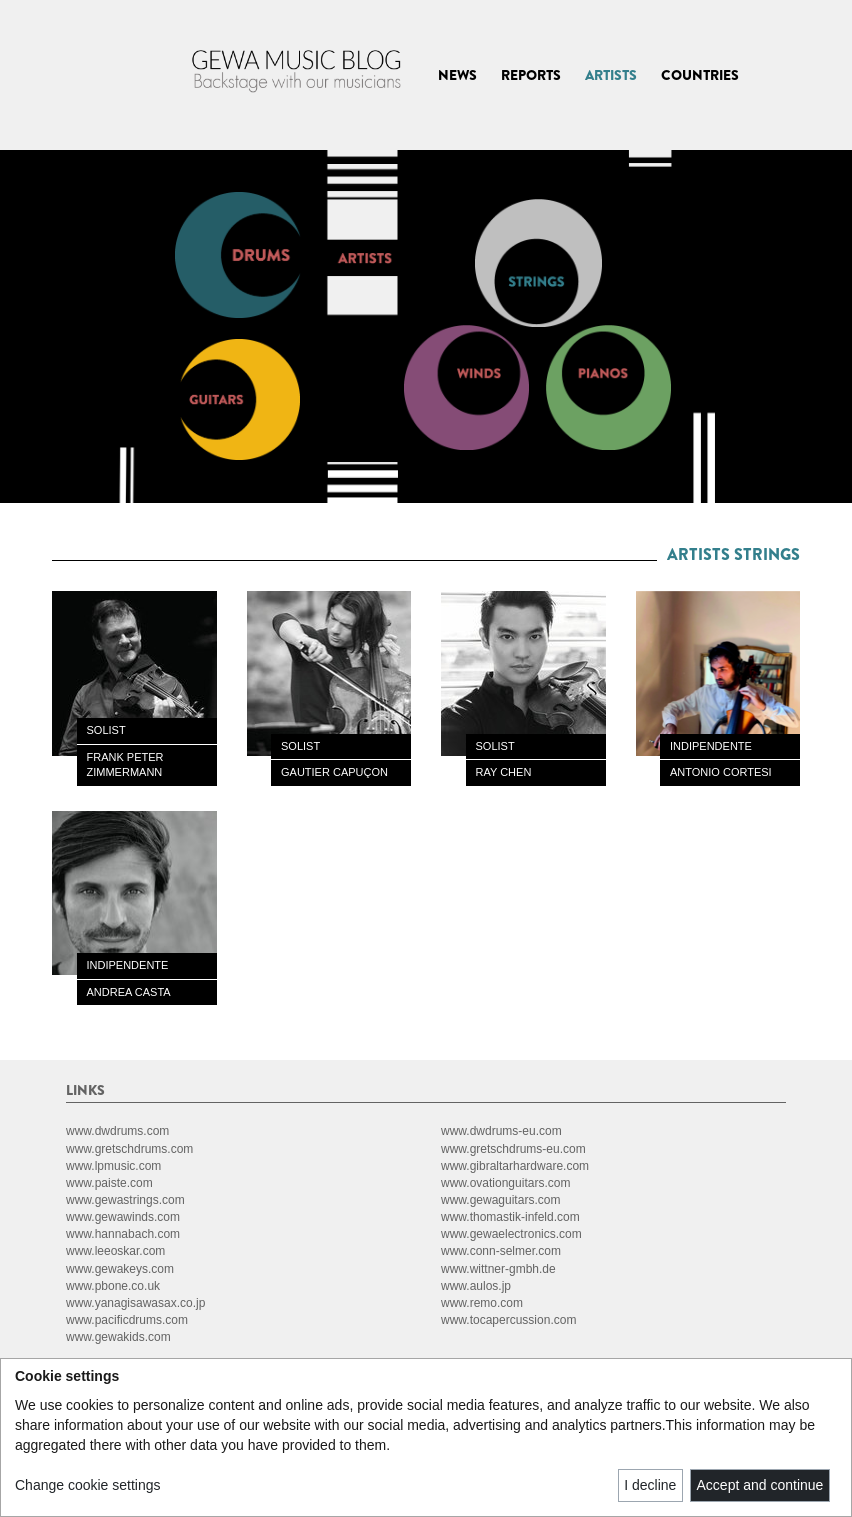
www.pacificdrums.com (127, 1320)
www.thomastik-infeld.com (510, 1217)
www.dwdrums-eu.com (501, 1131)
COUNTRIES (700, 75)
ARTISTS (611, 75)
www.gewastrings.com (125, 1200)
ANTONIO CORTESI (721, 772)
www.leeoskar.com (115, 1251)
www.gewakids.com (118, 1337)
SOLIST (106, 730)
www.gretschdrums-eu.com (513, 1149)
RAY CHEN (504, 772)
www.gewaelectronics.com (511, 1234)
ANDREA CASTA (129, 992)
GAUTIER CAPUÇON (334, 772)
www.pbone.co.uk (113, 1286)
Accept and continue (760, 1485)
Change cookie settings (88, 1485)
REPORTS (531, 75)
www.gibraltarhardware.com (515, 1166)
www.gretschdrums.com (129, 1149)
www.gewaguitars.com (500, 1200)
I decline (650, 1485)
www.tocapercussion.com (508, 1320)
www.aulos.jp (476, 1286)
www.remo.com (482, 1303)
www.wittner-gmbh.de (498, 1269)
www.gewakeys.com (120, 1269)
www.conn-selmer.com (501, 1251)
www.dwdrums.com (117, 1131)
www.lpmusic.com (113, 1166)
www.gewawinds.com (123, 1217)
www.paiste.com (109, 1183)
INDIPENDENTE (711, 746)
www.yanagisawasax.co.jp (135, 1303)
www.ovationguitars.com (505, 1183)
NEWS (457, 75)
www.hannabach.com (123, 1234)
